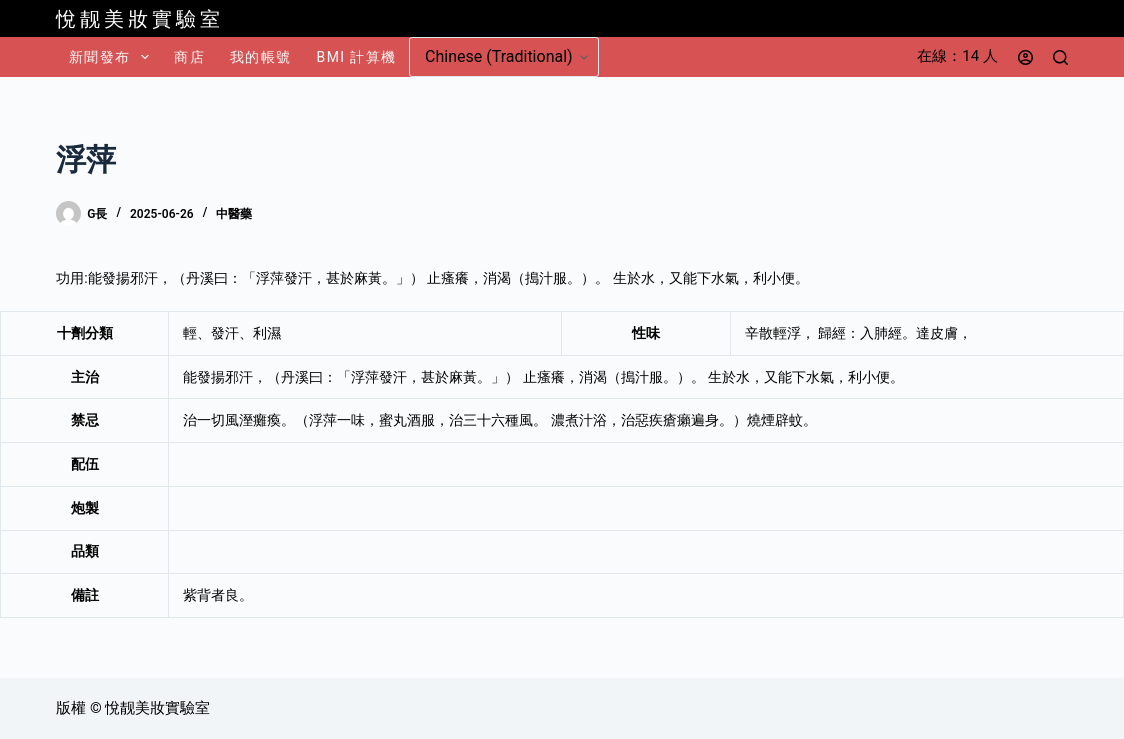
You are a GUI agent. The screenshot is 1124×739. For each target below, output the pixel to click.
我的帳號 (261, 57)
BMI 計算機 (357, 57)
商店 (189, 57)
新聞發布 (113, 57)
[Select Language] (504, 57)
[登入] (1025, 57)
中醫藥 (234, 214)
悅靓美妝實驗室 (140, 19)
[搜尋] (1060, 57)
